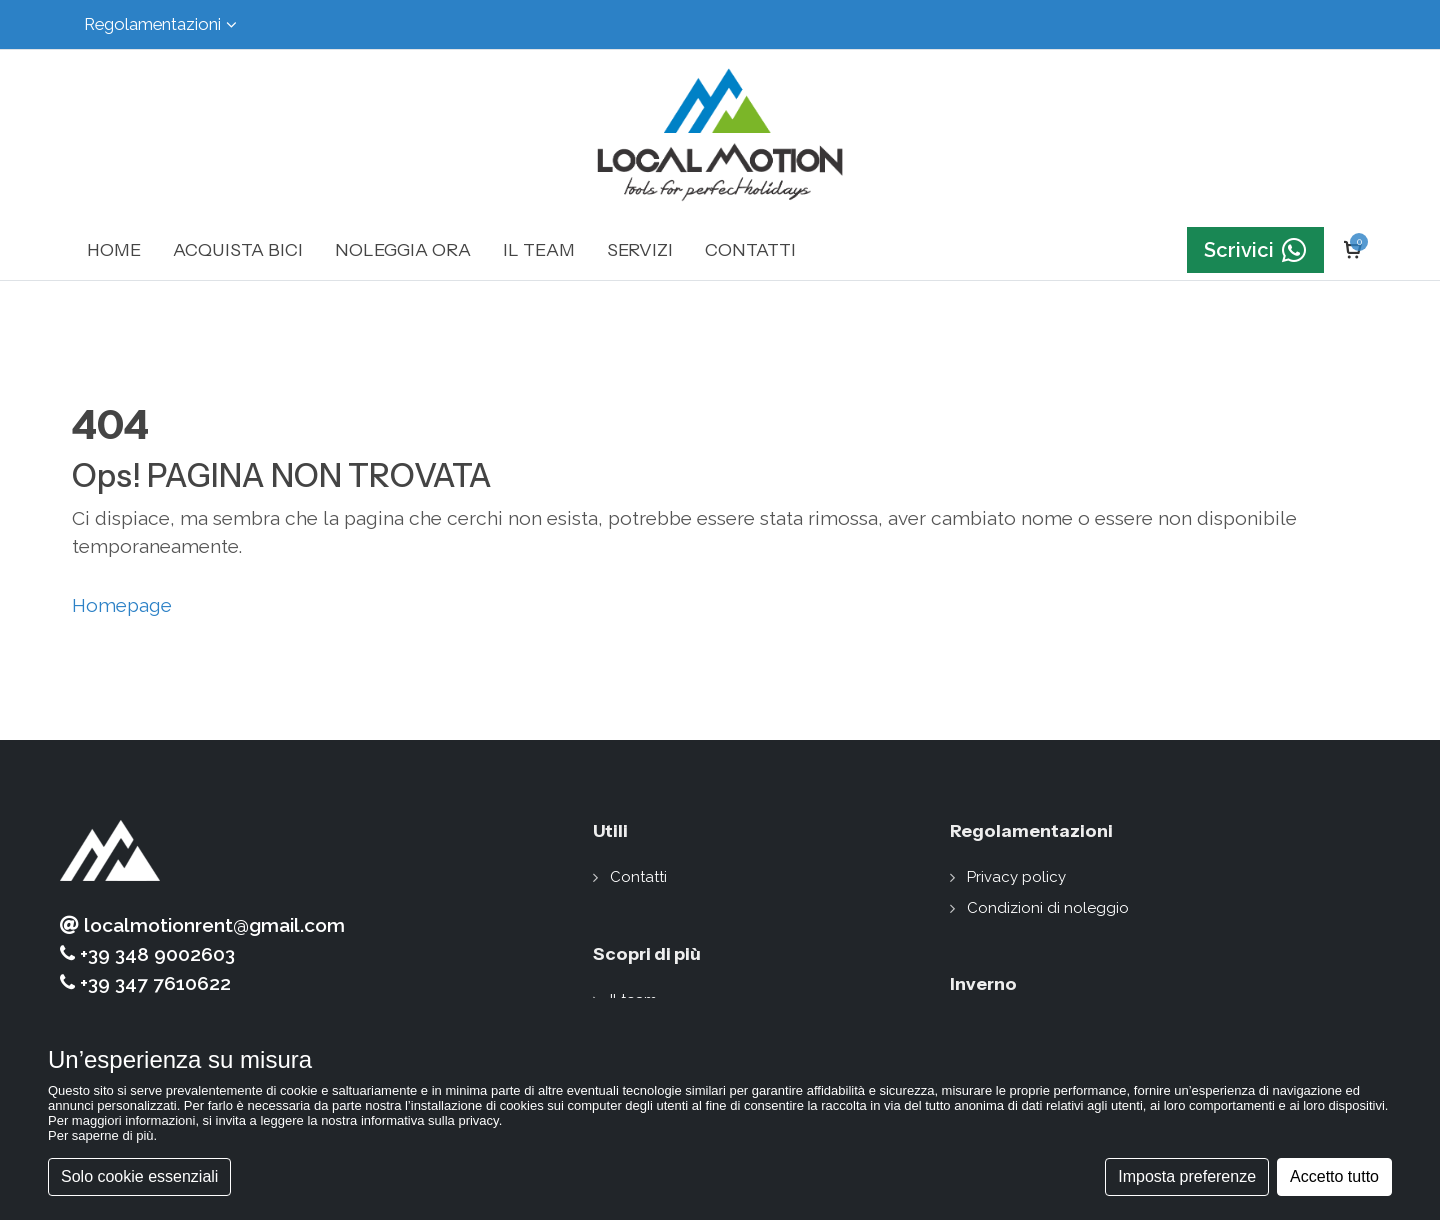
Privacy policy (1016, 877)
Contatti (638, 877)
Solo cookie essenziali (139, 1176)
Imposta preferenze (1187, 1176)
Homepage (122, 605)
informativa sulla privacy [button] (430, 1120)
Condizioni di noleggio (1048, 908)
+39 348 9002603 (147, 954)
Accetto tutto (1334, 1176)
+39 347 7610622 (145, 983)
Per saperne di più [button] (101, 1135)
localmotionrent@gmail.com (202, 925)
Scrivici (1255, 250)
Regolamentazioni (160, 24)
